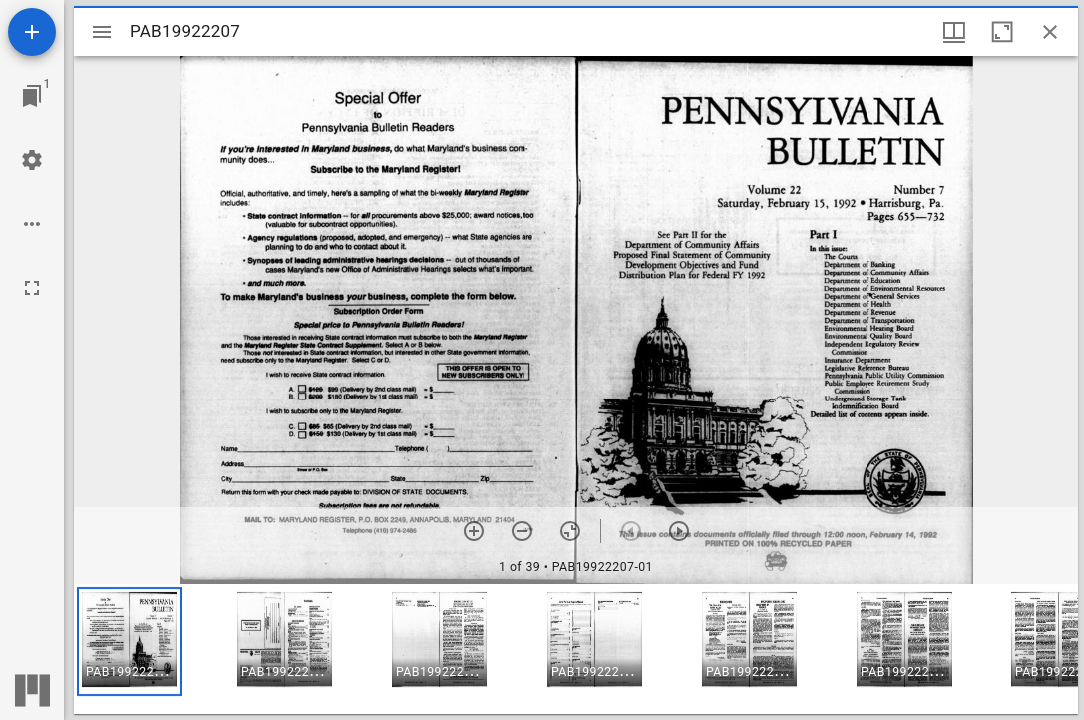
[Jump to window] (32, 96)
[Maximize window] (1002, 32)
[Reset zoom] (570, 531)
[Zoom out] (522, 531)
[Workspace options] (32, 224)
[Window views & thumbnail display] (954, 32)
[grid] (576, 649)
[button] (129, 641)
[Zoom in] (474, 531)
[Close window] (1050, 32)
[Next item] (679, 531)
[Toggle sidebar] (102, 32)
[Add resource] (32, 32)
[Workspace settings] (32, 160)
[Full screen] (32, 288)
